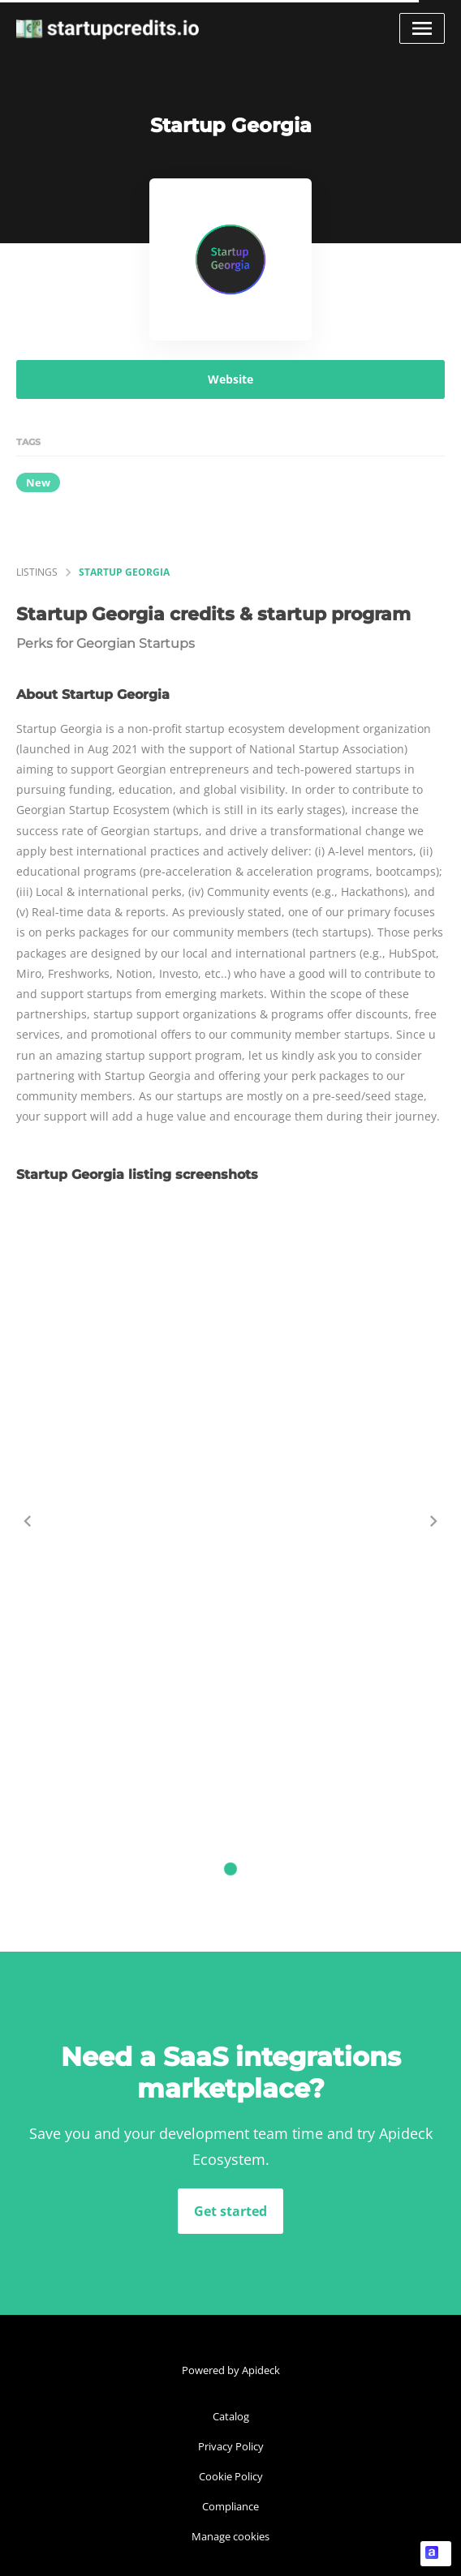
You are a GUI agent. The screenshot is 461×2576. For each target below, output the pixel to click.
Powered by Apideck (231, 2370)
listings (37, 572)
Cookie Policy (231, 2476)
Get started (230, 2211)
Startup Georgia (124, 572)
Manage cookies (230, 2536)
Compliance (230, 2506)
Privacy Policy (231, 2446)
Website (230, 379)
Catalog (231, 2416)
